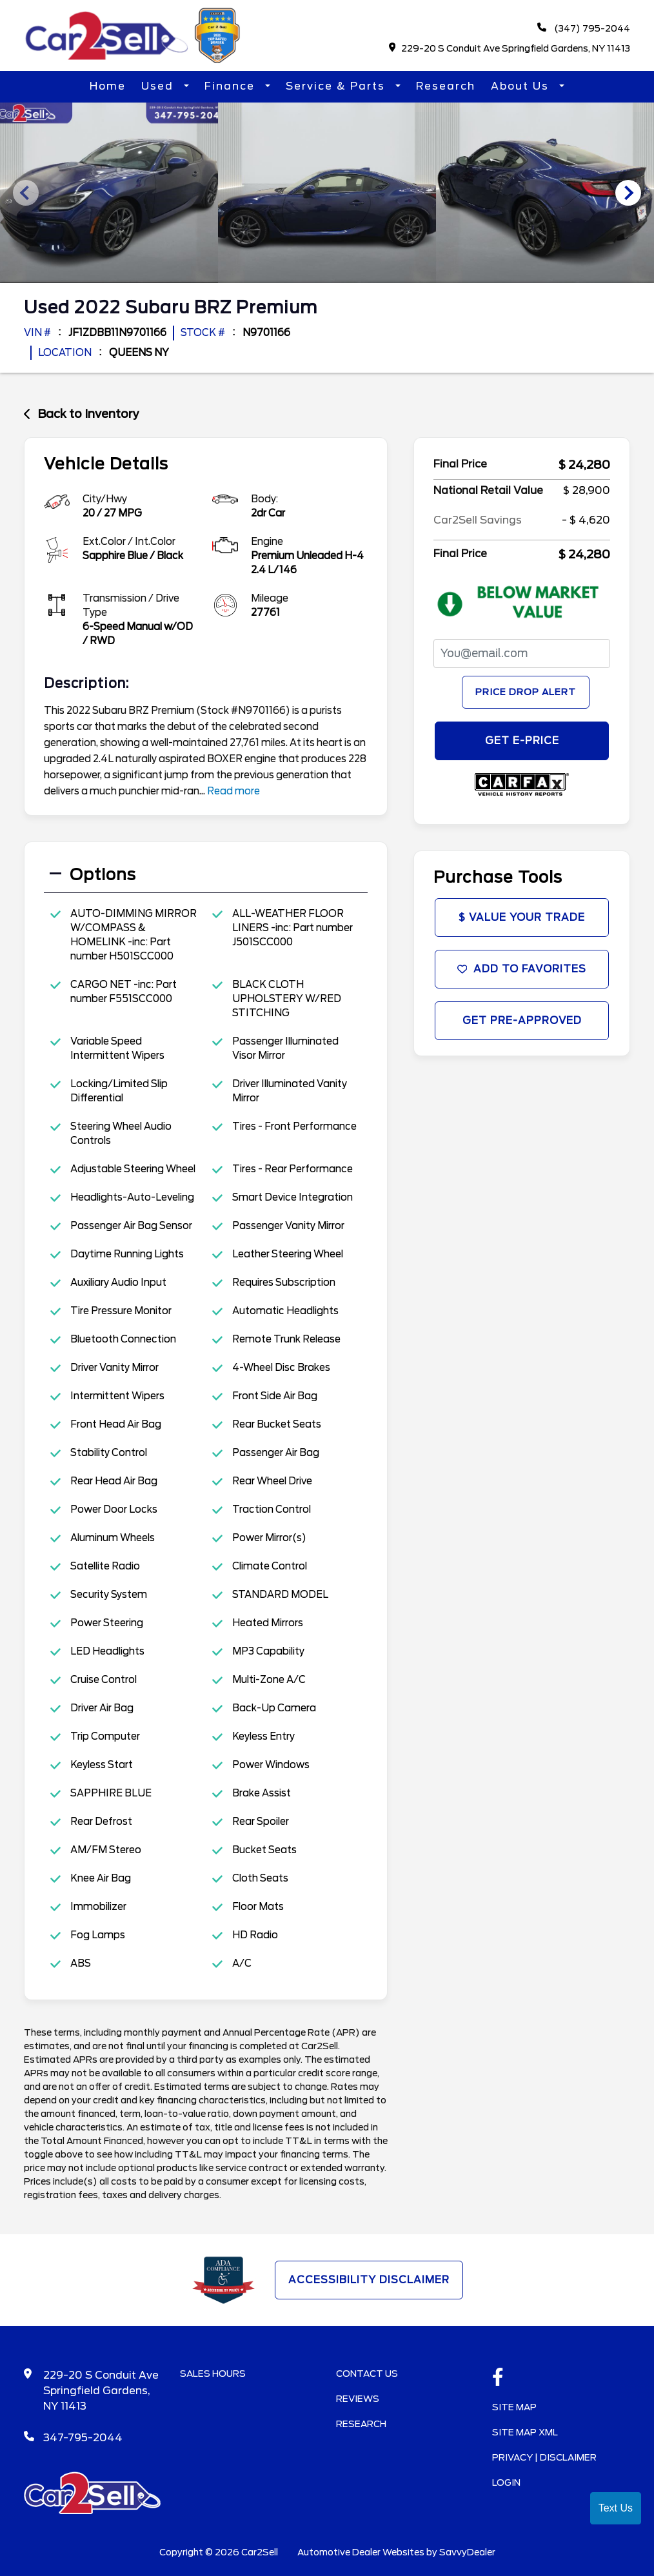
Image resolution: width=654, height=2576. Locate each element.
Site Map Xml (525, 2431)
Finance (231, 87)
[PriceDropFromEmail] (521, 652)
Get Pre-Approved (522, 1024)
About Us (522, 87)
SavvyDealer (467, 2551)
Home (108, 87)
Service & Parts (337, 87)
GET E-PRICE (522, 740)
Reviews (357, 2397)
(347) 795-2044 (583, 29)
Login (506, 2481)
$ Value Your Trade (521, 918)
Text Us (616, 2507)
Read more (233, 789)
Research (445, 87)
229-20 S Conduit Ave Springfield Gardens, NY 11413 (509, 49)
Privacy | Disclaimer (544, 2456)
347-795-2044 (83, 2436)
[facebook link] (498, 2376)
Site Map (514, 2406)
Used (159, 87)
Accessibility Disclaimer (369, 2278)
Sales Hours (213, 2372)
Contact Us (367, 2372)
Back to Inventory (81, 412)
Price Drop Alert (525, 690)
